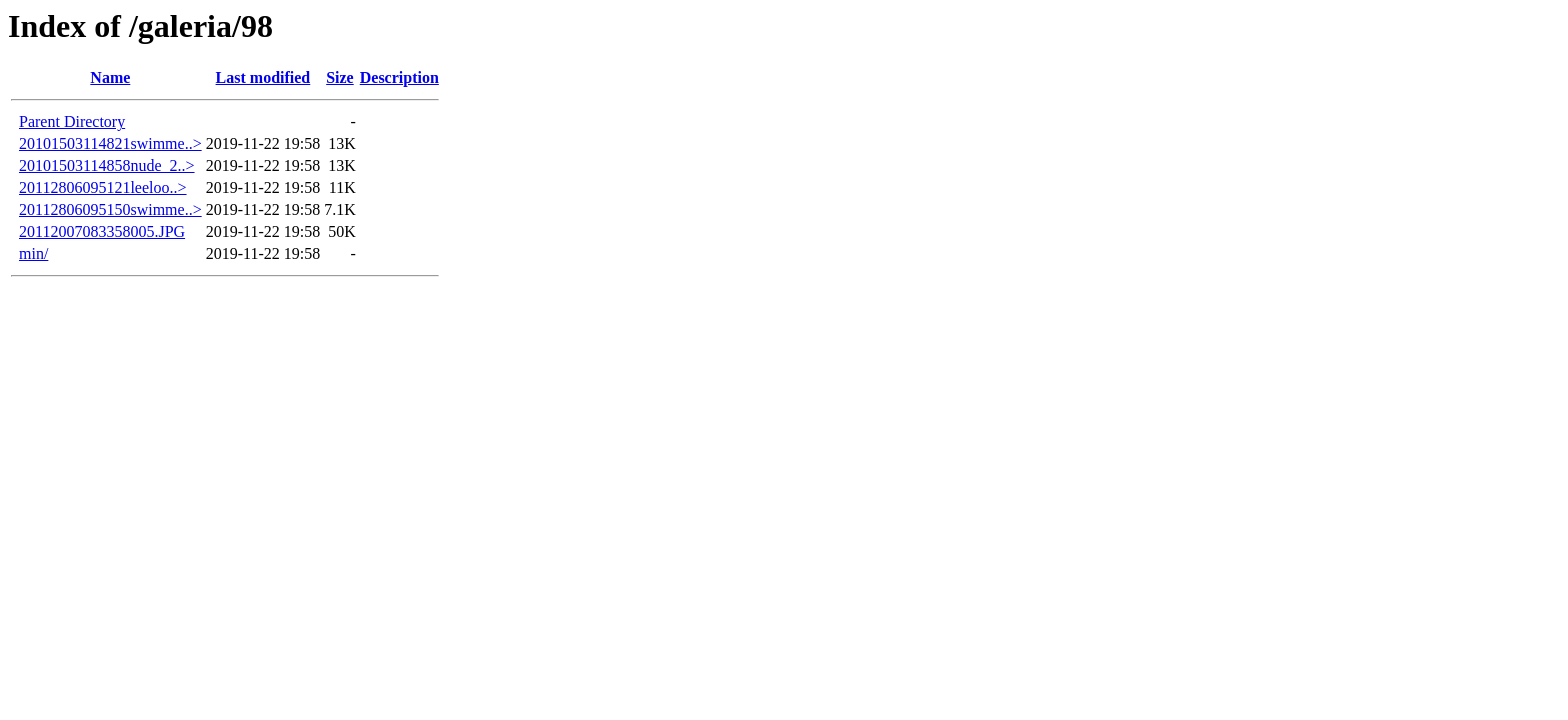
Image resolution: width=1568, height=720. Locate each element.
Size (340, 77)
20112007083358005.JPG (102, 231)
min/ (33, 253)
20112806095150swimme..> (110, 209)
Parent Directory (72, 121)
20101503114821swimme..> (110, 143)
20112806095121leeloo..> (103, 187)
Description (399, 77)
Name (110, 77)
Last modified (263, 77)
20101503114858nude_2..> (107, 165)
